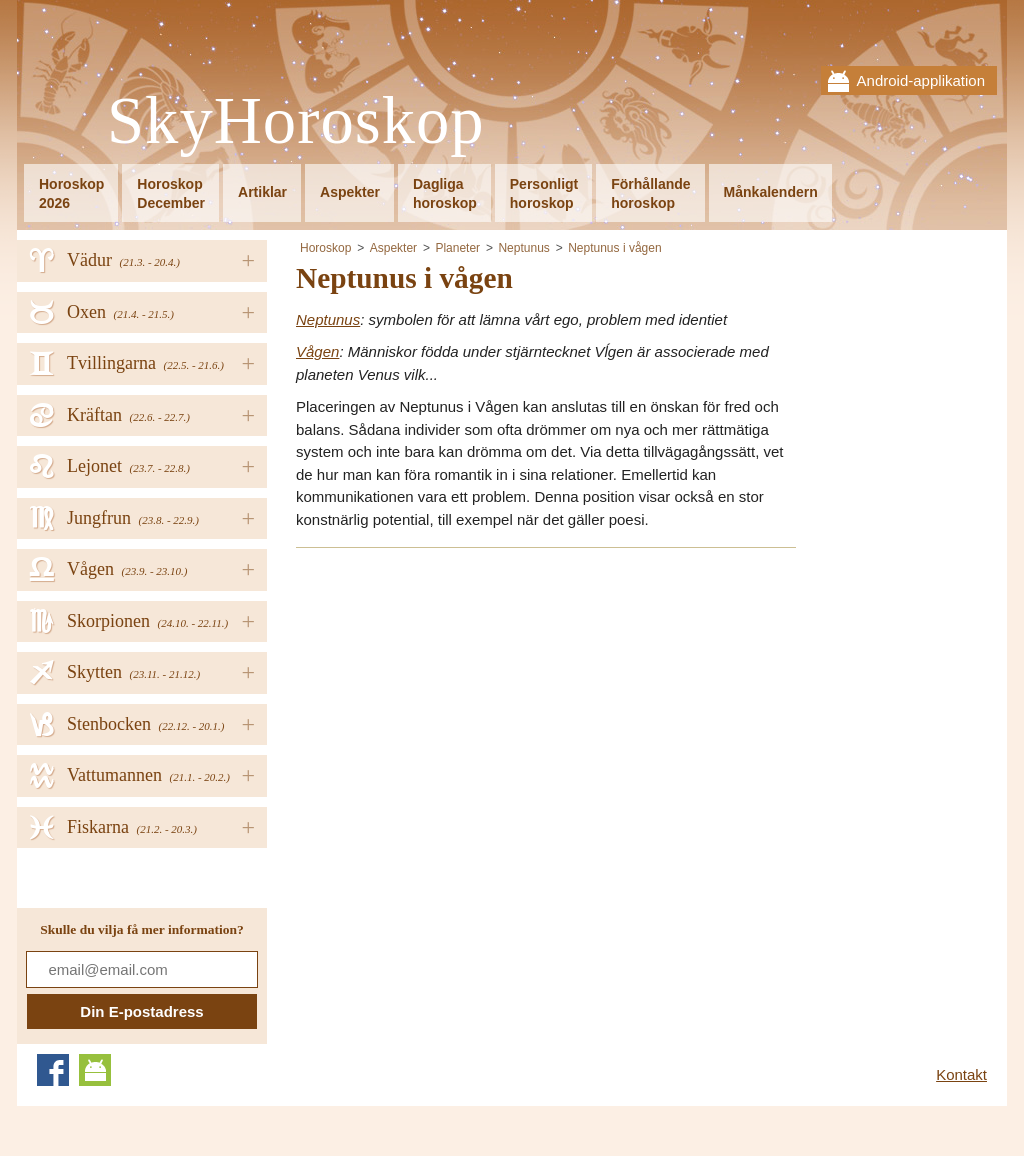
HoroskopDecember (171, 193)
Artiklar (262, 192)
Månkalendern (771, 192)
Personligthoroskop (544, 193)
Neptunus (523, 248)
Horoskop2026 (71, 193)
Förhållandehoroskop (650, 193)
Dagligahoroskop (445, 193)
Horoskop (325, 248)
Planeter (457, 248)
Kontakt (961, 1074)
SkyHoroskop (296, 121)
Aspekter (350, 192)
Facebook (53, 1070)
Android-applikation (921, 80)
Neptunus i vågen (614, 248)
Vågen (317, 351)
